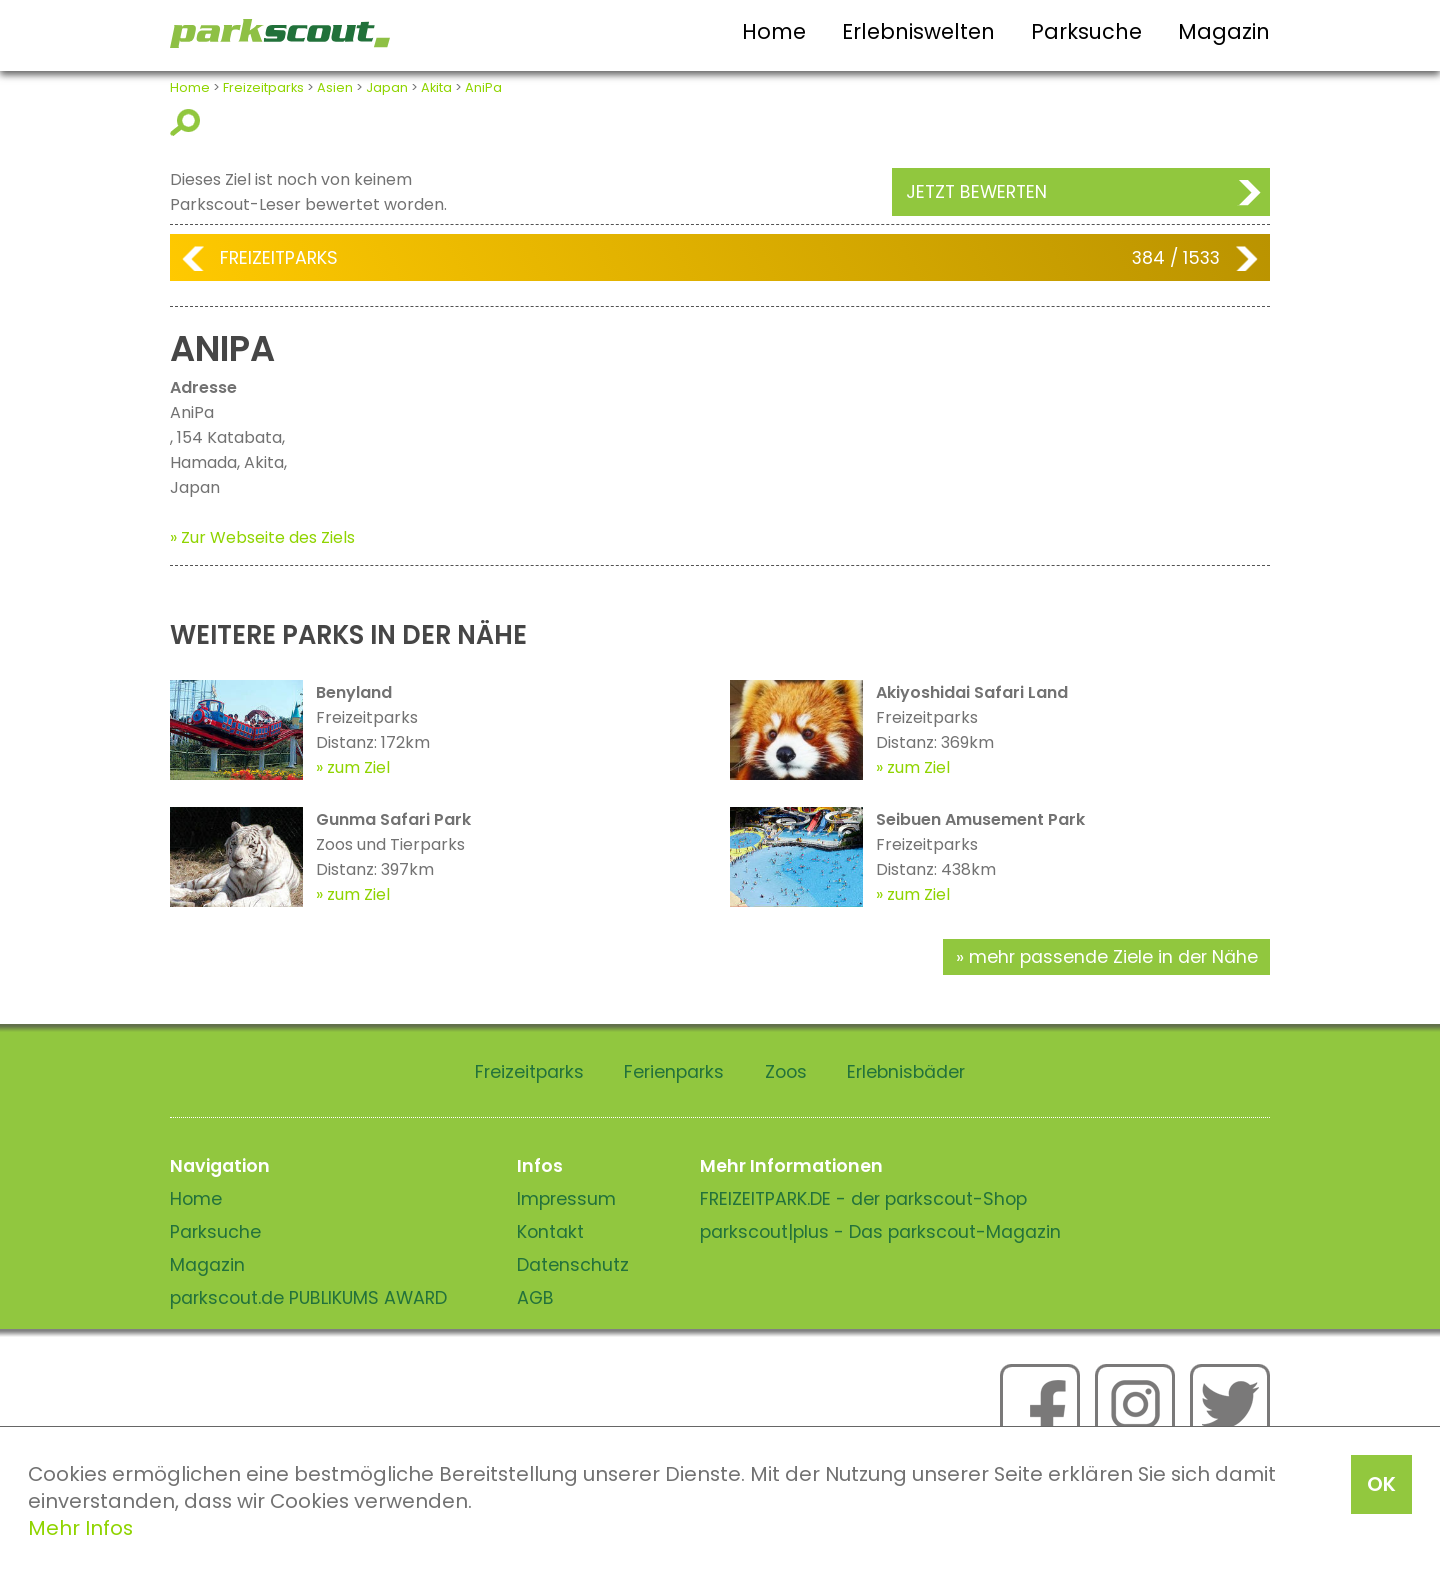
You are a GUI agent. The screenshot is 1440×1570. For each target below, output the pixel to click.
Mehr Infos (80, 1528)
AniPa (483, 87)
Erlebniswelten (918, 31)
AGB (535, 1298)
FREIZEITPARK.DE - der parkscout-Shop (863, 1199)
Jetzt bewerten (976, 192)
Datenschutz (573, 1265)
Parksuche (1086, 31)
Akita (436, 87)
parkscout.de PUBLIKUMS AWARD (308, 1298)
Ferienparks (674, 1072)
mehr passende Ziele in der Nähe (1113, 957)
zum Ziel (358, 767)
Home (774, 31)
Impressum (566, 1199)
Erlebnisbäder (906, 1072)
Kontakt (550, 1232)
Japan (387, 87)
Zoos (786, 1072)
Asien (335, 87)
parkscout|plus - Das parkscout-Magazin (880, 1232)
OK (1381, 1484)
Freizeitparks (263, 87)
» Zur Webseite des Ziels (262, 537)
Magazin (1224, 31)
